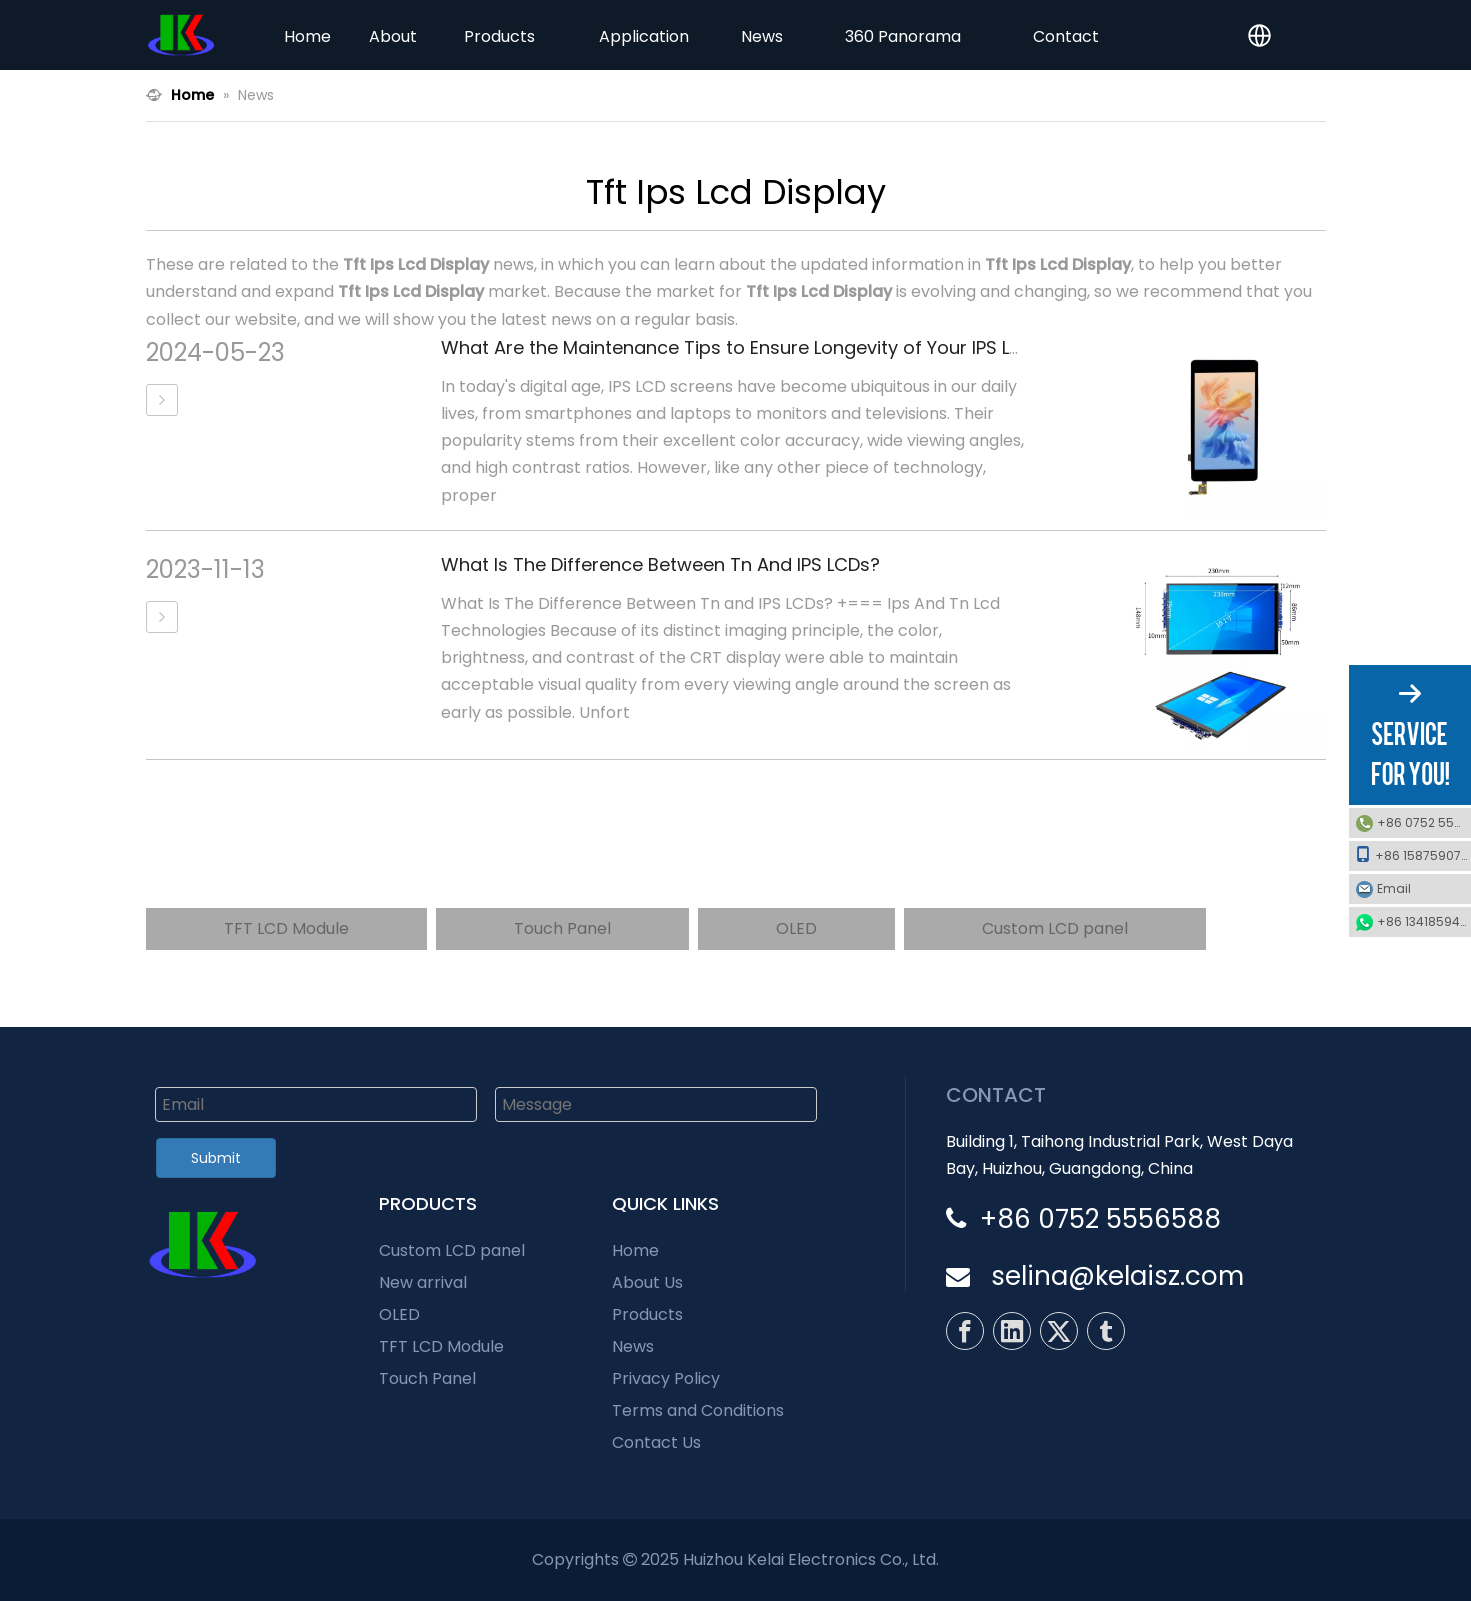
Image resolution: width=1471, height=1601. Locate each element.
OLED (796, 928)
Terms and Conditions (698, 1410)
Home (635, 1250)
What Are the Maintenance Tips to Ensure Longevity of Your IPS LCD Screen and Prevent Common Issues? (908, 347)
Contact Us (656, 1442)
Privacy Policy (666, 1378)
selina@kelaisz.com (1117, 1276)
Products (647, 1314)
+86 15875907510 (1413, 855)
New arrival (423, 1282)
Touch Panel (562, 928)
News (633, 1346)
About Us (647, 1282)
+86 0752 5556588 (1424, 822)
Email (1419, 888)
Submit (216, 1158)
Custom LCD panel (1055, 928)
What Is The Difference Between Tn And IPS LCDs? (660, 564)
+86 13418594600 (1424, 921)
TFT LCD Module (286, 928)
